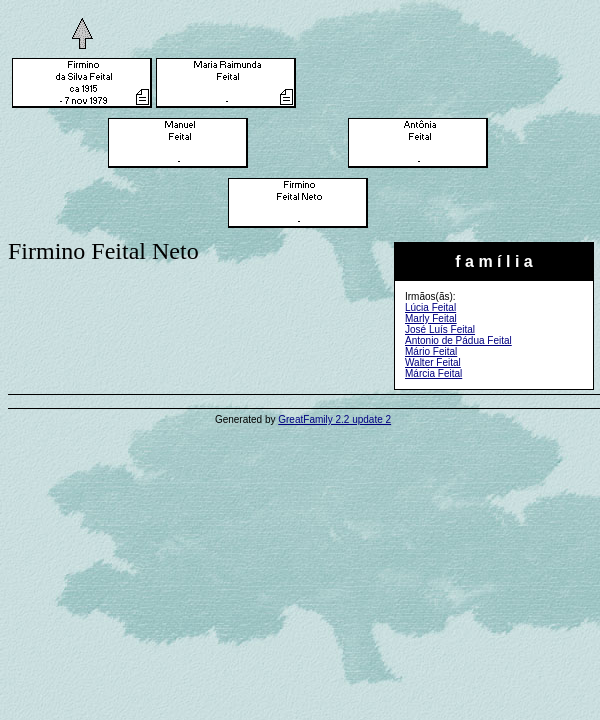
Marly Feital (431, 318)
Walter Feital (433, 362)
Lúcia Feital (430, 307)
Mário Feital (431, 351)
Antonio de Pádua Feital (458, 340)
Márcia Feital (433, 373)
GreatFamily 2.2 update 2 (334, 419)
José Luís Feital (440, 329)
